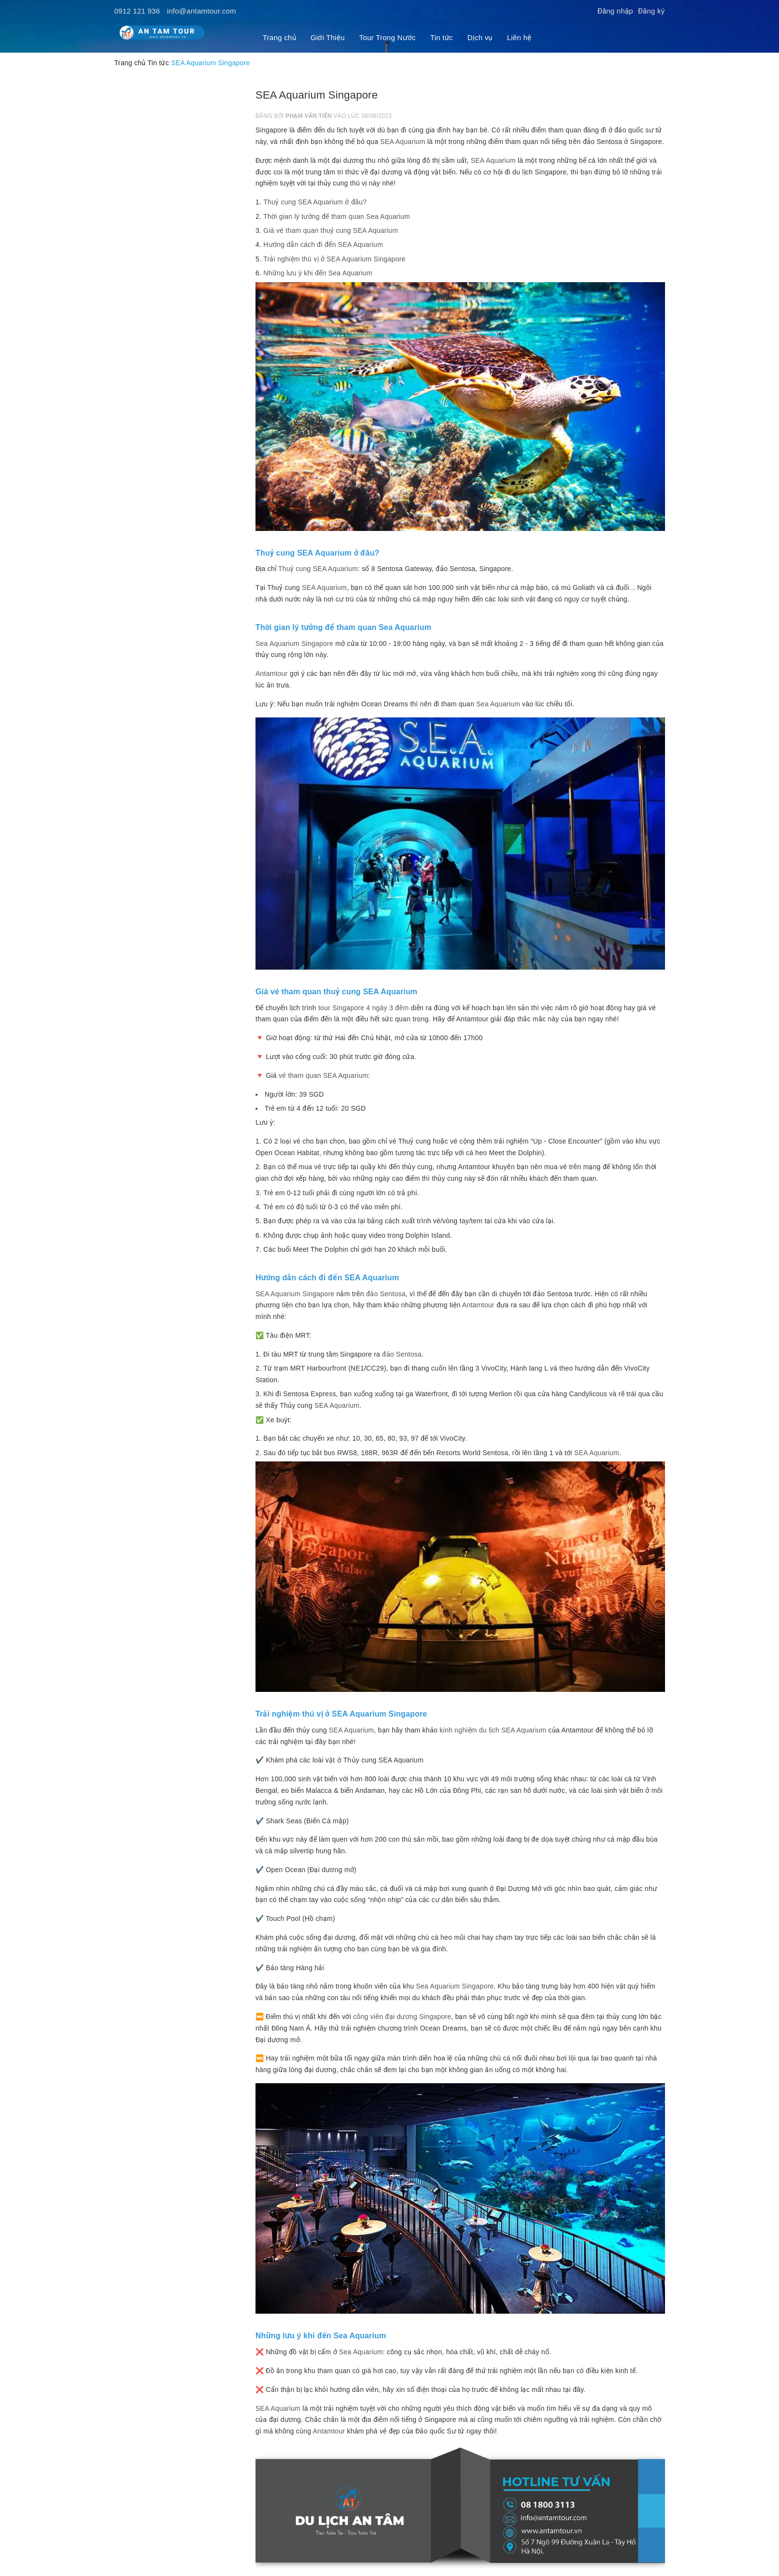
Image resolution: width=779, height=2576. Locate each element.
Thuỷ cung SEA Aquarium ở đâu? (315, 202)
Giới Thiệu (328, 37)
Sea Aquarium (498, 704)
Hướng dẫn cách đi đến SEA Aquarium (323, 244)
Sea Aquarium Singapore (294, 643)
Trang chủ (279, 37)
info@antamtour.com (201, 11)
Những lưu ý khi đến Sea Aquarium (317, 273)
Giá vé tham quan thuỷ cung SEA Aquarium (330, 230)
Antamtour (271, 673)
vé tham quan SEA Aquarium (323, 1075)
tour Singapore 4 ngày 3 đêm (363, 1008)
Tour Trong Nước (387, 37)
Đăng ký (651, 11)
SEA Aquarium (402, 141)
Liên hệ (519, 37)
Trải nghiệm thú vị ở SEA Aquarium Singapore (334, 259)
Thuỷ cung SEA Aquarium (318, 568)
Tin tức (441, 37)
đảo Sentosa (402, 1354)
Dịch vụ (480, 37)
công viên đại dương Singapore (402, 2016)
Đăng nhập (615, 11)
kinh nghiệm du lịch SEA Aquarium (492, 1730)
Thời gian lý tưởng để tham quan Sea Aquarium (336, 216)
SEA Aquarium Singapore (294, 1294)
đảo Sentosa (386, 1294)
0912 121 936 (137, 11)
